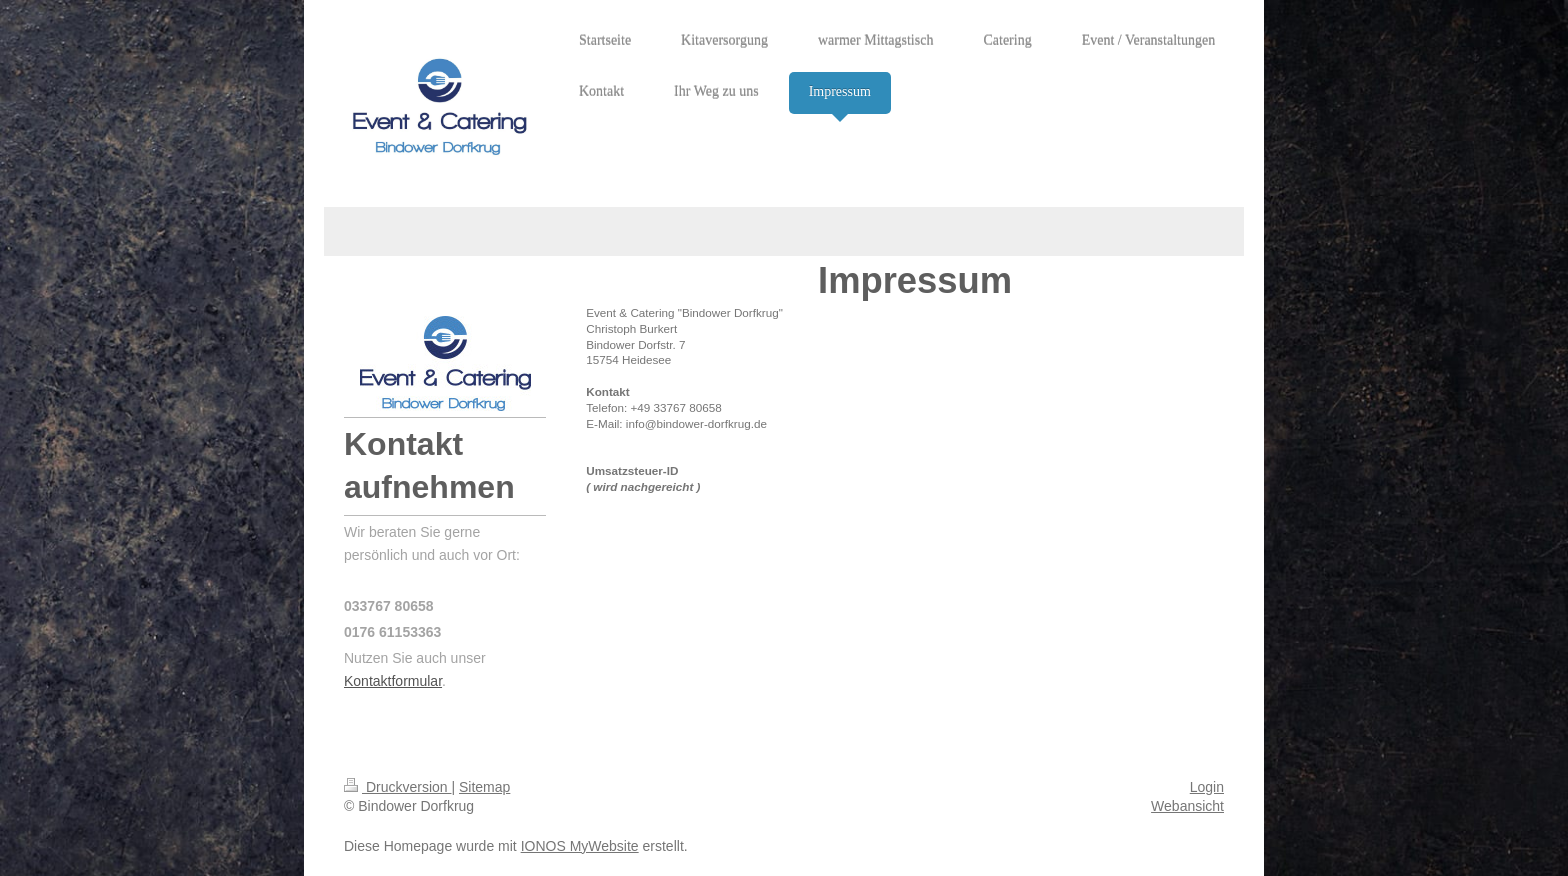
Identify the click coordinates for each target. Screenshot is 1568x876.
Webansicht (1187, 806)
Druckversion (397, 787)
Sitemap (484, 787)
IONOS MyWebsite (580, 846)
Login (1207, 787)
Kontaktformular (393, 681)
